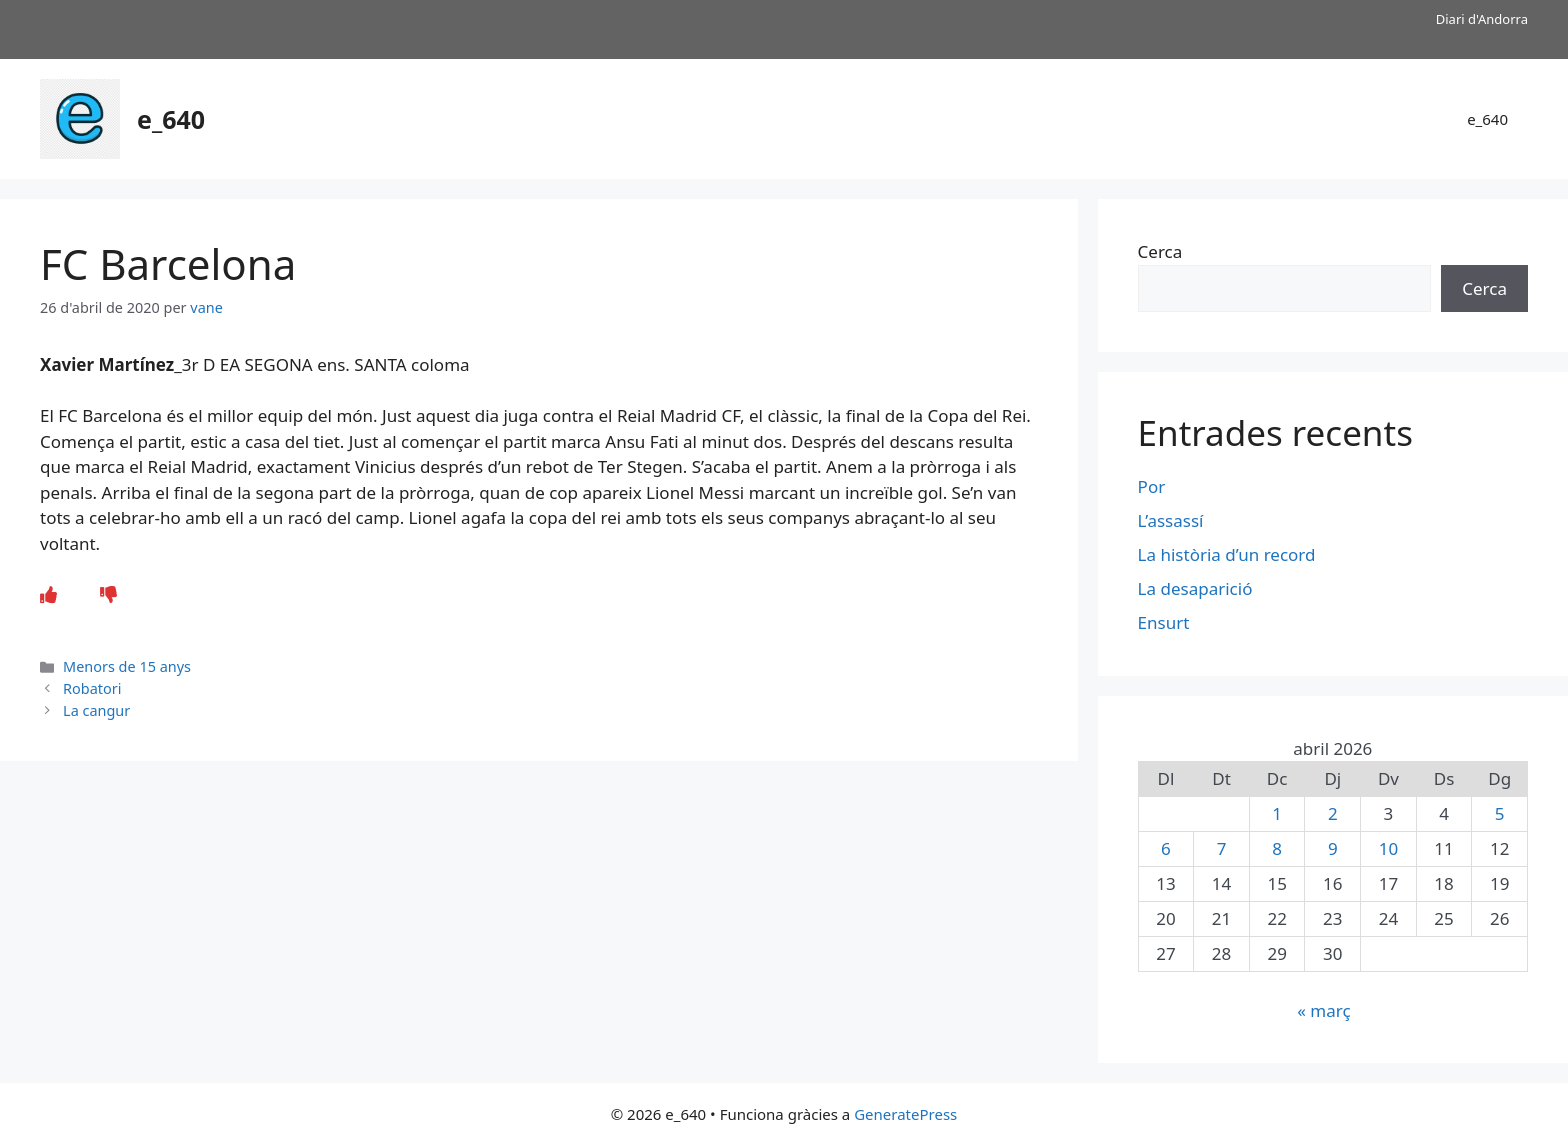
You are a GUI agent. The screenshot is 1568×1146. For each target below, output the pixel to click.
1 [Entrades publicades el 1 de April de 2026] (1277, 813)
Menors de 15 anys (127, 666)
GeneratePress (905, 1114)
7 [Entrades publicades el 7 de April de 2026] (1222, 848)
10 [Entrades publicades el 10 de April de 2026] (1388, 848)
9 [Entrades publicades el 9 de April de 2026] (1333, 848)
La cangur (96, 710)
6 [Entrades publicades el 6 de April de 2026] (1166, 848)
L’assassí (1173, 520)
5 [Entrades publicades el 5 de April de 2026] (1500, 813)
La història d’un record (1227, 554)
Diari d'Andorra (1482, 19)
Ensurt (1164, 622)
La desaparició (1195, 588)
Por (1152, 486)
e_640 (171, 119)
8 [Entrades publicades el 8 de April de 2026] (1277, 848)
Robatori (92, 688)
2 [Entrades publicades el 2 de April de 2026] (1333, 813)
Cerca (1160, 251)
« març (1323, 1010)
